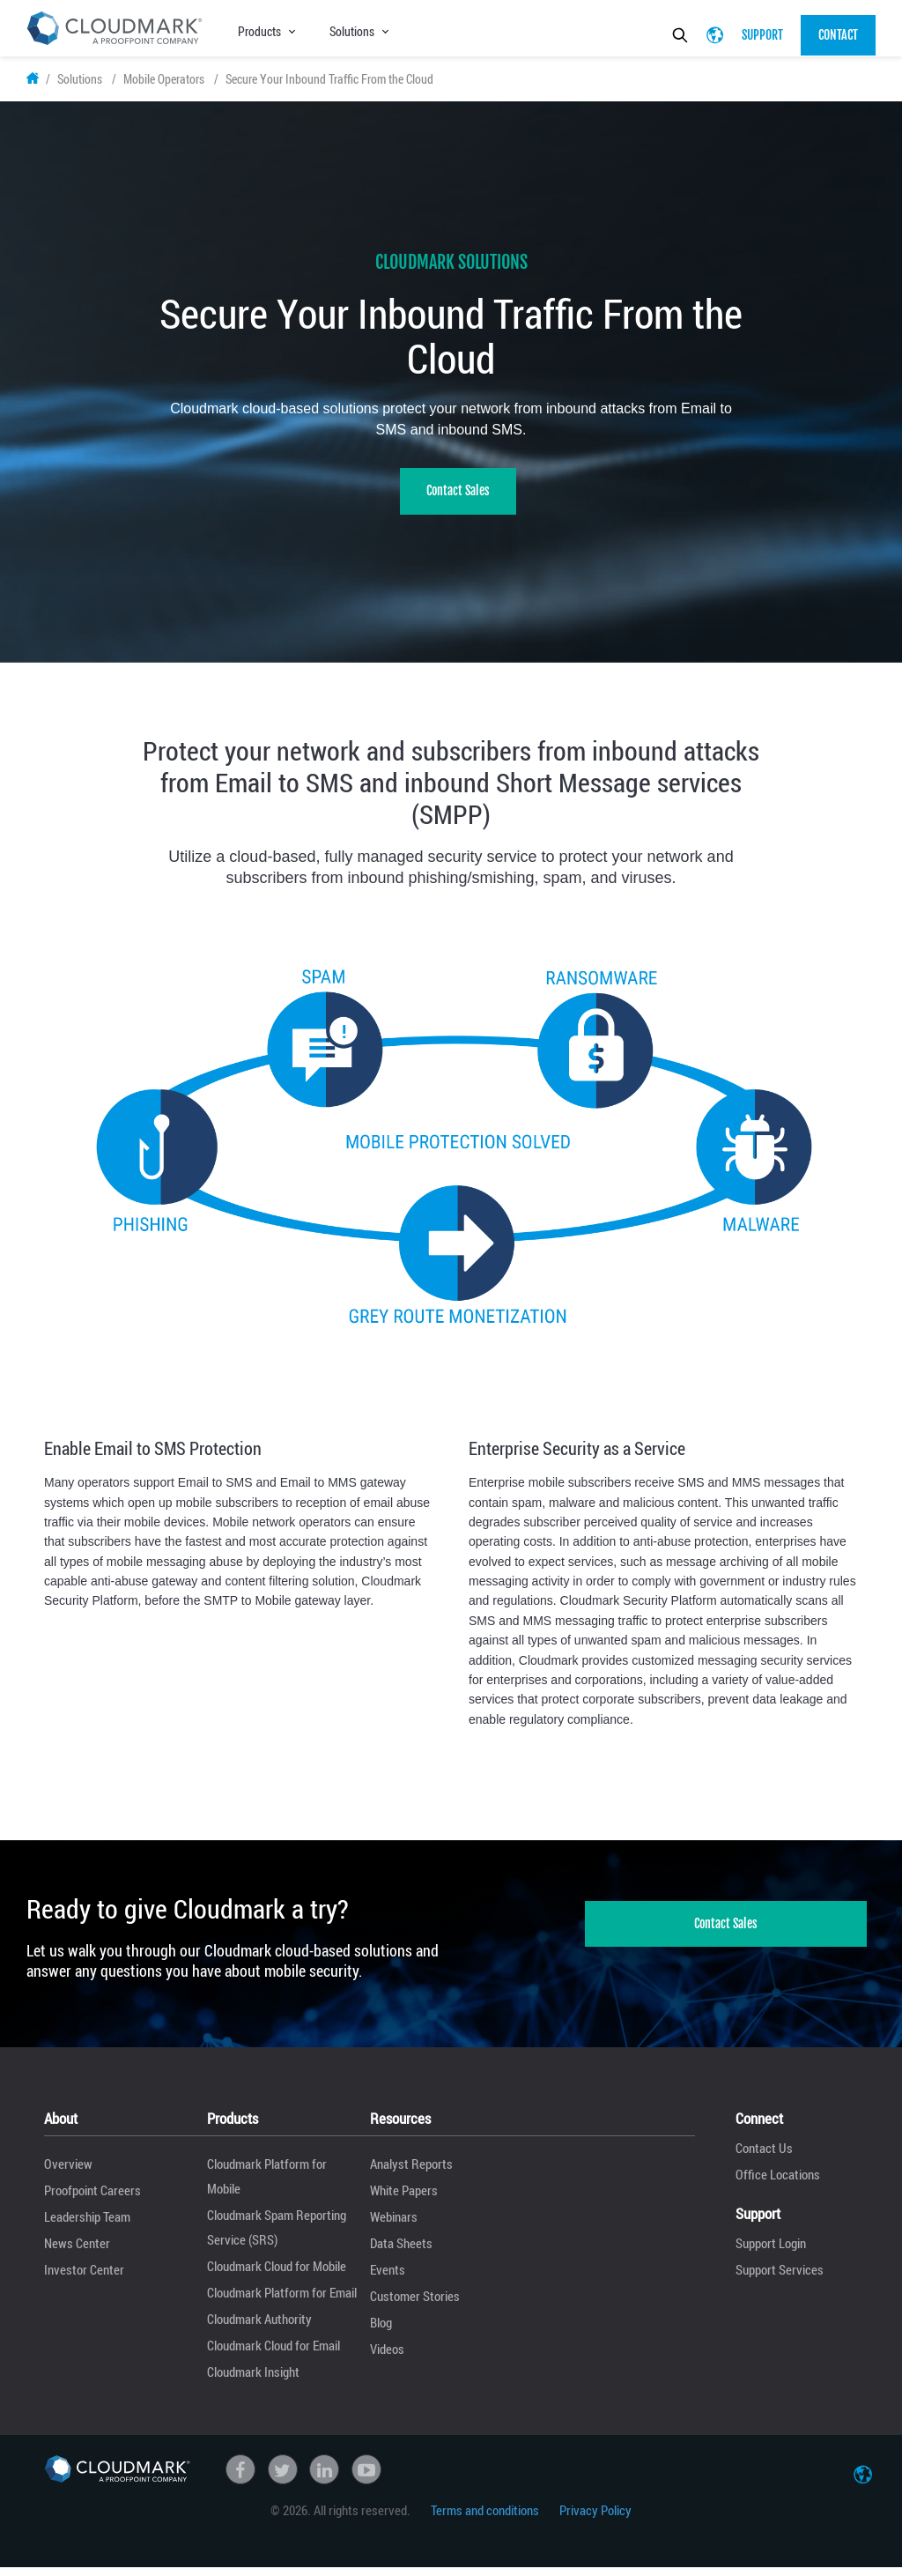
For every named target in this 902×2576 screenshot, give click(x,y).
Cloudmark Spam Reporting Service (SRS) (276, 2235)
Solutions (351, 31)
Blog (381, 2330)
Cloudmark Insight (253, 2379)
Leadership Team (87, 2224)
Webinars (394, 2224)
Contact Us (764, 2155)
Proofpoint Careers (92, 2198)
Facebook (240, 2477)
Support (762, 34)
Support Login (771, 2251)
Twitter (283, 2477)
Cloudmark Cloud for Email (273, 2353)
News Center (77, 2251)
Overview (68, 2171)
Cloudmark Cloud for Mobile (276, 2274)
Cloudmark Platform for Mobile (267, 2184)
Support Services (780, 2277)
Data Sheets (401, 2251)
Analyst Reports (411, 2171)
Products (259, 31)
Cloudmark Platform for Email (282, 2300)
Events (387, 2277)
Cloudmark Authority (259, 2326)
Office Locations (778, 2182)
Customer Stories (415, 2303)
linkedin (324, 2477)
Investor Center (84, 2277)
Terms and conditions (485, 2518)
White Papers (404, 2198)
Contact (838, 34)
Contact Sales (458, 498)
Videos (387, 2356)
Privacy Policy (595, 2518)
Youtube (366, 2477)
